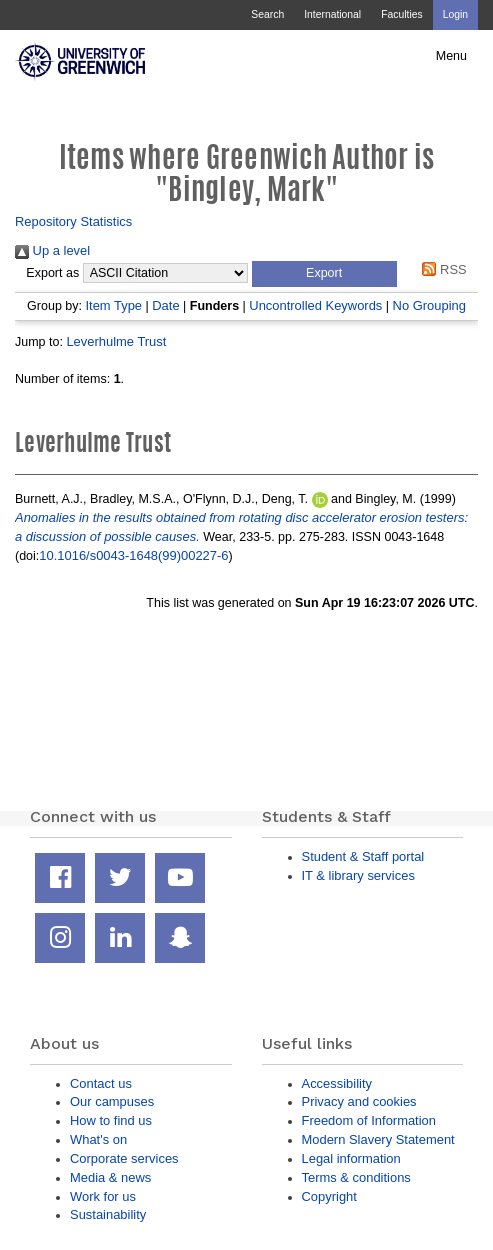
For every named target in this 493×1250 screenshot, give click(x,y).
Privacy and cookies (359, 1101)
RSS (441, 269)
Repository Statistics (73, 221)
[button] (324, 274)
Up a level (52, 250)
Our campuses (112, 1101)
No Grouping (429, 305)
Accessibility (337, 1083)
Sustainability (108, 1214)
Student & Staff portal (363, 856)
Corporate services (124, 1158)
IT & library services (358, 875)
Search (267, 14)
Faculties (401, 14)
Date (165, 305)
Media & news (110, 1177)
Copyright (329, 1196)
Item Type (113, 305)
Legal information (351, 1158)
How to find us (111, 1120)
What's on (98, 1139)
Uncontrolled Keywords (315, 305)
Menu (451, 56)
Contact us (101, 1083)
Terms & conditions (356, 1177)
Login (455, 14)
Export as (52, 273)
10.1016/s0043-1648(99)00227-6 (133, 555)
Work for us (103, 1196)
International (332, 14)
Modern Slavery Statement (378, 1139)
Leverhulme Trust (116, 341)
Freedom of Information (369, 1120)
